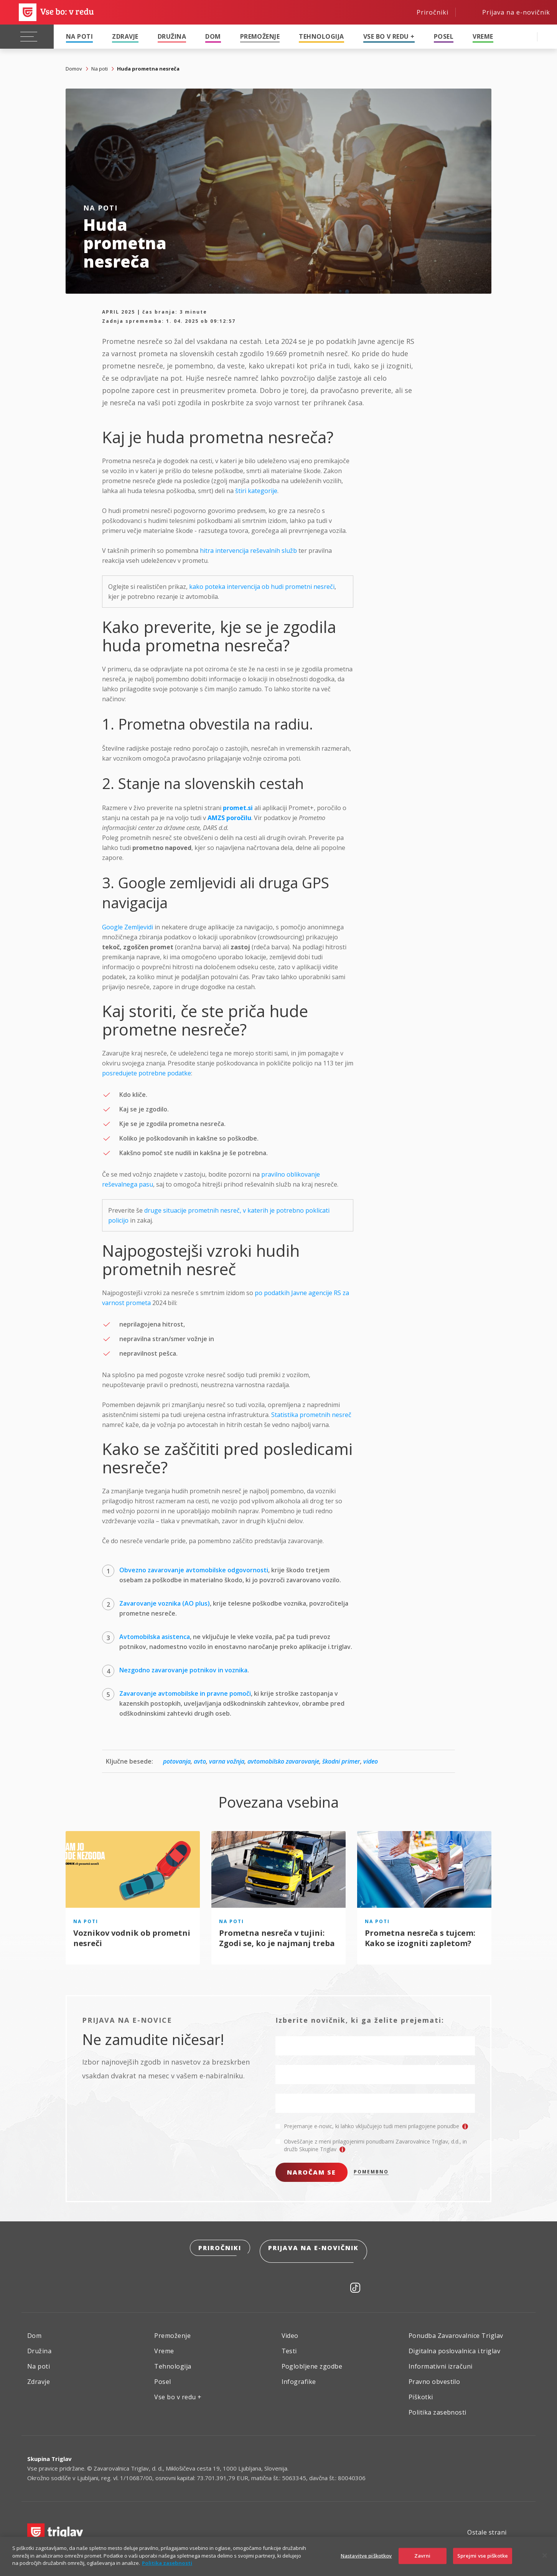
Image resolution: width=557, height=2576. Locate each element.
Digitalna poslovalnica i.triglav (454, 2346)
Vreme (483, 36)
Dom (213, 36)
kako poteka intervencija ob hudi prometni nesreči (262, 586)
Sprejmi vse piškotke (482, 2555)
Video (290, 2330)
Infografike (299, 2376)
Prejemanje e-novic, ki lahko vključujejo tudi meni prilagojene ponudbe (376, 2126)
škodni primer (341, 1761)
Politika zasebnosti (437, 2407)
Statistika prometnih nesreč (311, 1414)
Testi (289, 2346)
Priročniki (219, 2249)
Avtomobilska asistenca (154, 1636)
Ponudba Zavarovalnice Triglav (456, 2330)
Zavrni (422, 2555)
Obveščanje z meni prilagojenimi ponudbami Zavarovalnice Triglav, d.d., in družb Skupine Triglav (375, 2145)
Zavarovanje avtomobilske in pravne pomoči (185, 1693)
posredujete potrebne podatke (146, 1073)
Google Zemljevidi (127, 927)
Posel (443, 36)
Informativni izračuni (441, 2361)
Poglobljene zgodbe (312, 2361)
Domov (74, 69)
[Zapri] (544, 2555)
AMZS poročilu (229, 818)
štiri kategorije (256, 491)
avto (200, 1761)
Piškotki (421, 2392)
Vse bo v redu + (389, 36)
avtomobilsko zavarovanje (283, 1761)
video (370, 1761)
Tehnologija (321, 36)
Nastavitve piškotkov (366, 2555)
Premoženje (260, 36)
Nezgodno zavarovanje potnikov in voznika (183, 1670)
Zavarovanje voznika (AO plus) (164, 1603)
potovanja (177, 1761)
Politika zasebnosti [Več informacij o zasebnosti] (167, 2563)
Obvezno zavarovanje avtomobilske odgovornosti (193, 1570)
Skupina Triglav (49, 2454)
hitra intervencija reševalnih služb (248, 550)
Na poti (79, 36)
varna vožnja (226, 1761)
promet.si (238, 808)
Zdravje (125, 36)
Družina (172, 36)
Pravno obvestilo (434, 2376)
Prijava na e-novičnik (314, 2249)
